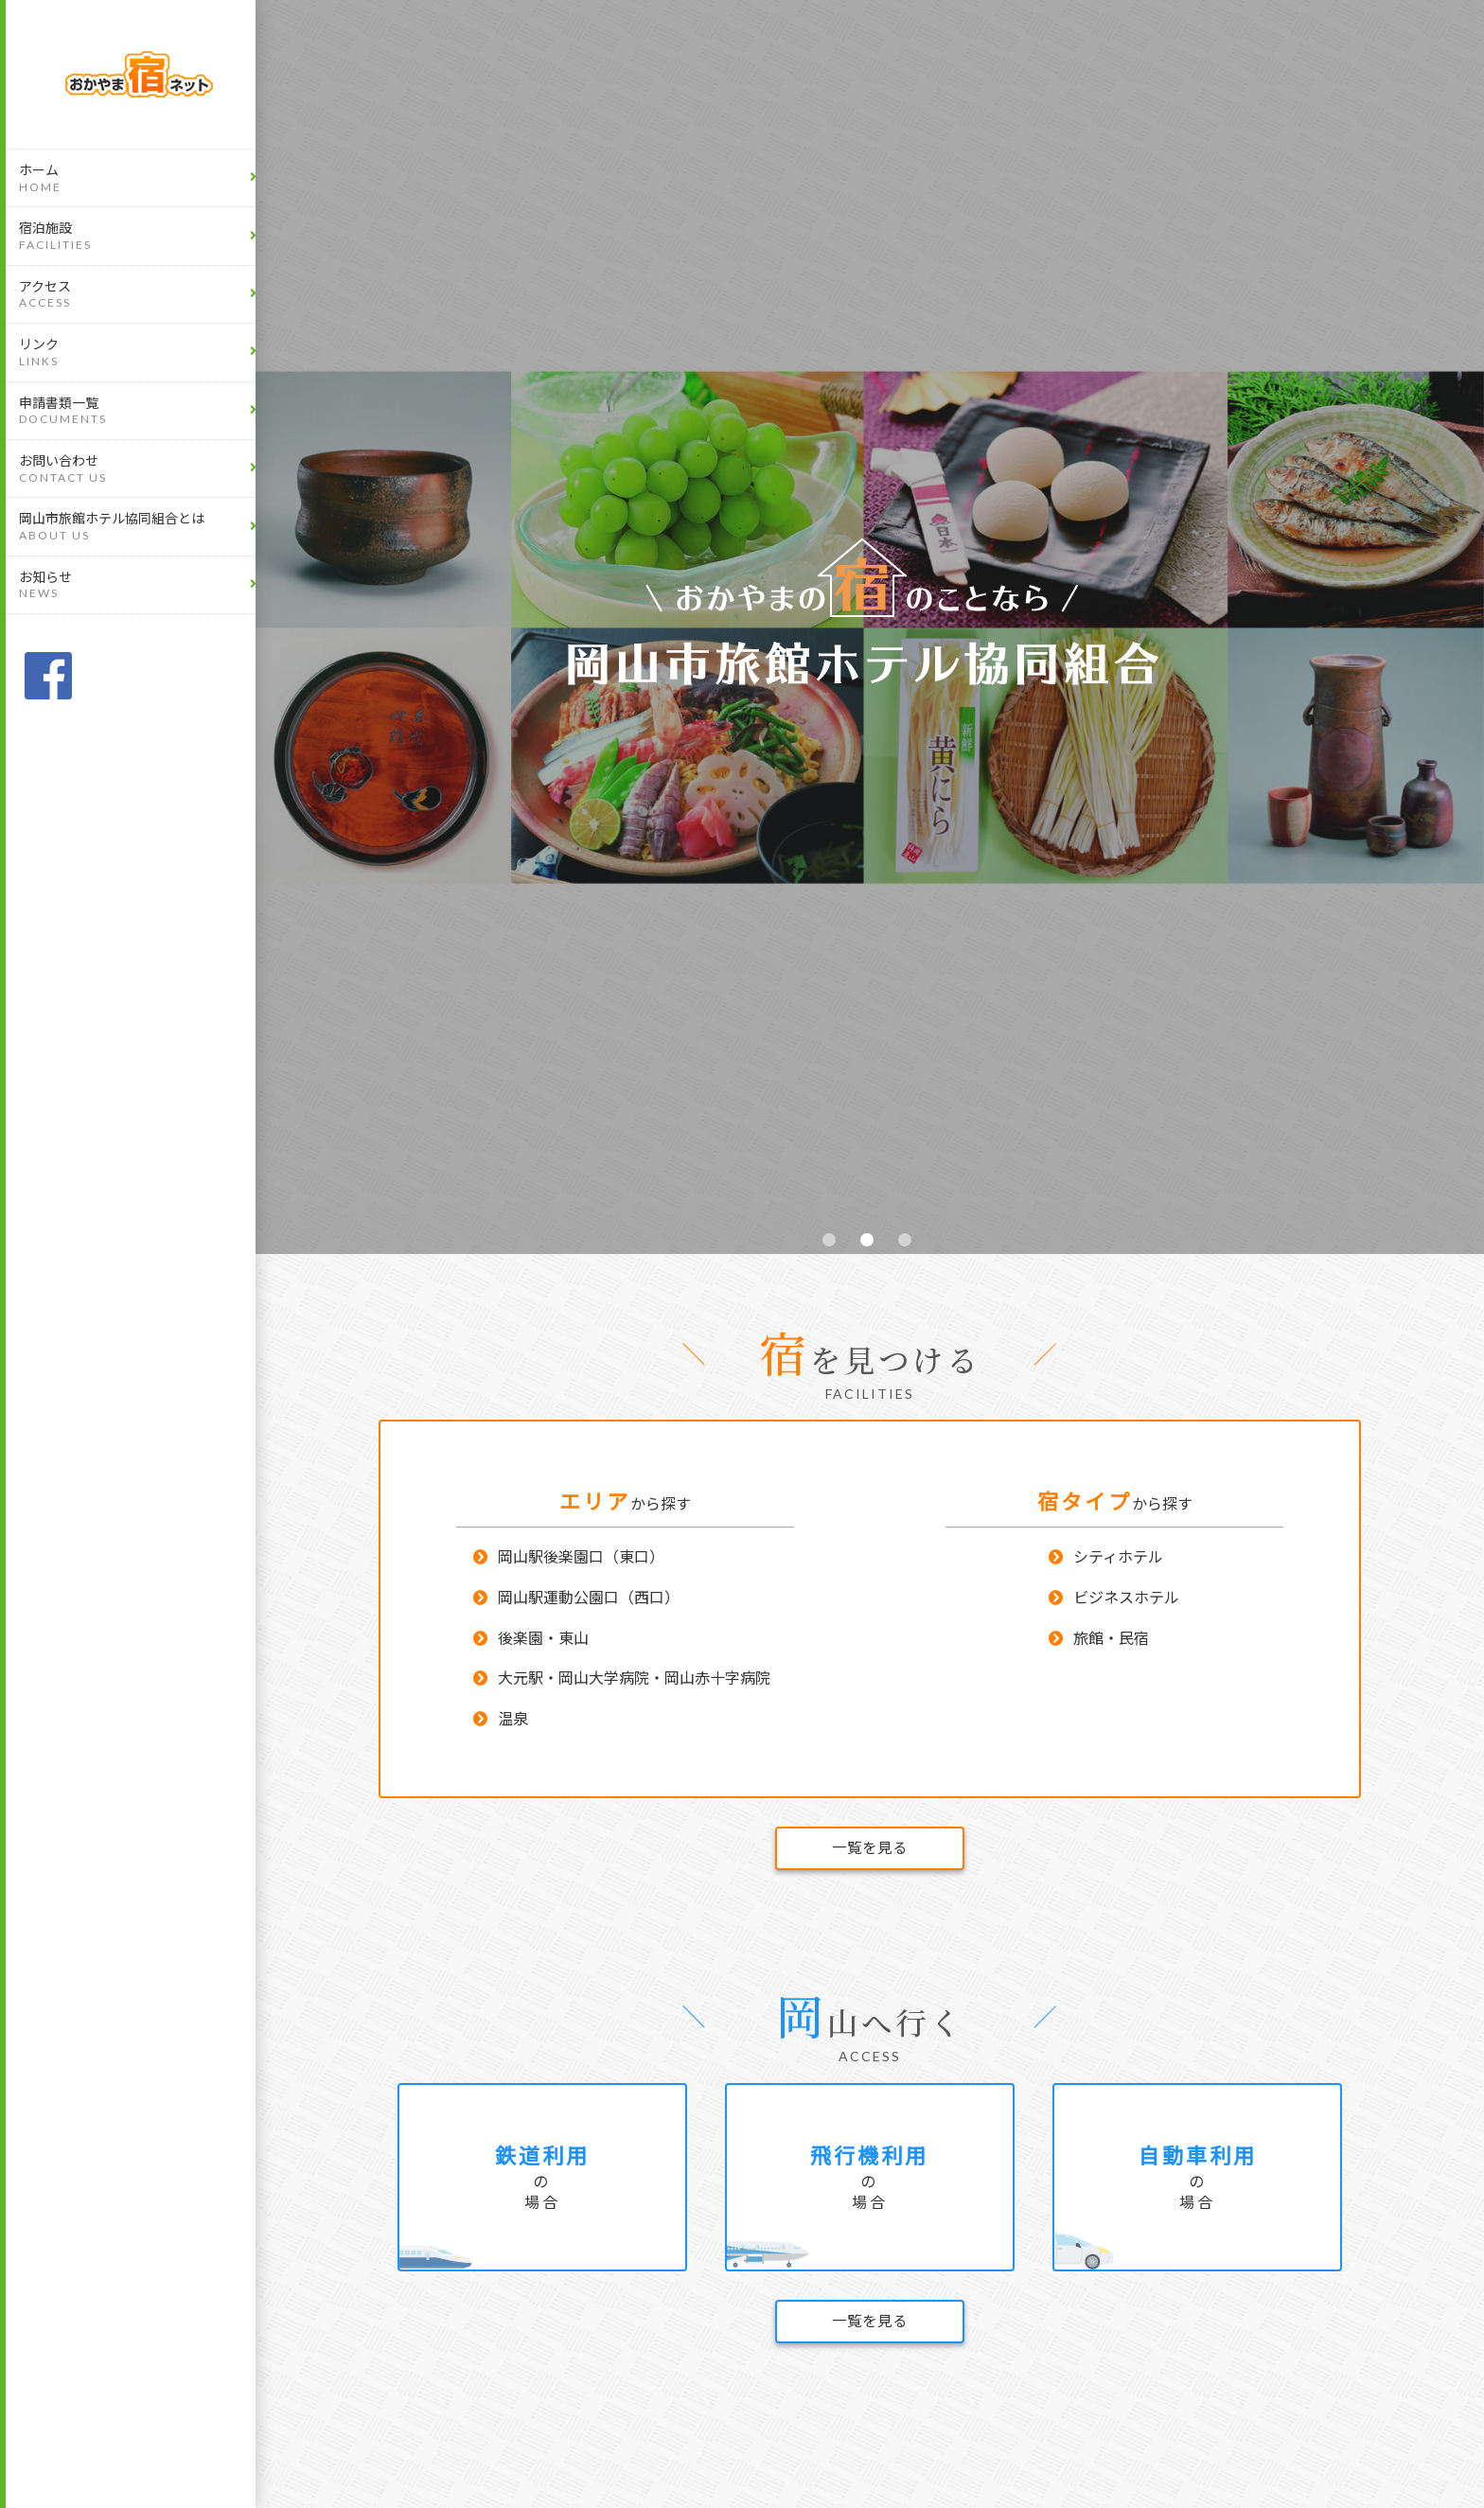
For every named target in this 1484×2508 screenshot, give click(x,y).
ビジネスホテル (1126, 1601)
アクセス (138, 294)
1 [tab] (831, 1242)
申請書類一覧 (138, 411)
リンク (138, 352)
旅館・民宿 (1111, 1641)
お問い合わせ (138, 469)
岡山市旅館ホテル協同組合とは (138, 526)
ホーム (138, 178)
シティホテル (1118, 1560)
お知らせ (138, 585)
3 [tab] (907, 1242)
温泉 (513, 1721)
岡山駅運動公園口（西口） (589, 1601)
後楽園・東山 (543, 1641)
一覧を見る (870, 1850)
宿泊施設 (138, 236)
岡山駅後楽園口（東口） (581, 1560)
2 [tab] (869, 1242)
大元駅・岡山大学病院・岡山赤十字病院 (634, 1681)
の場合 (542, 2183)
